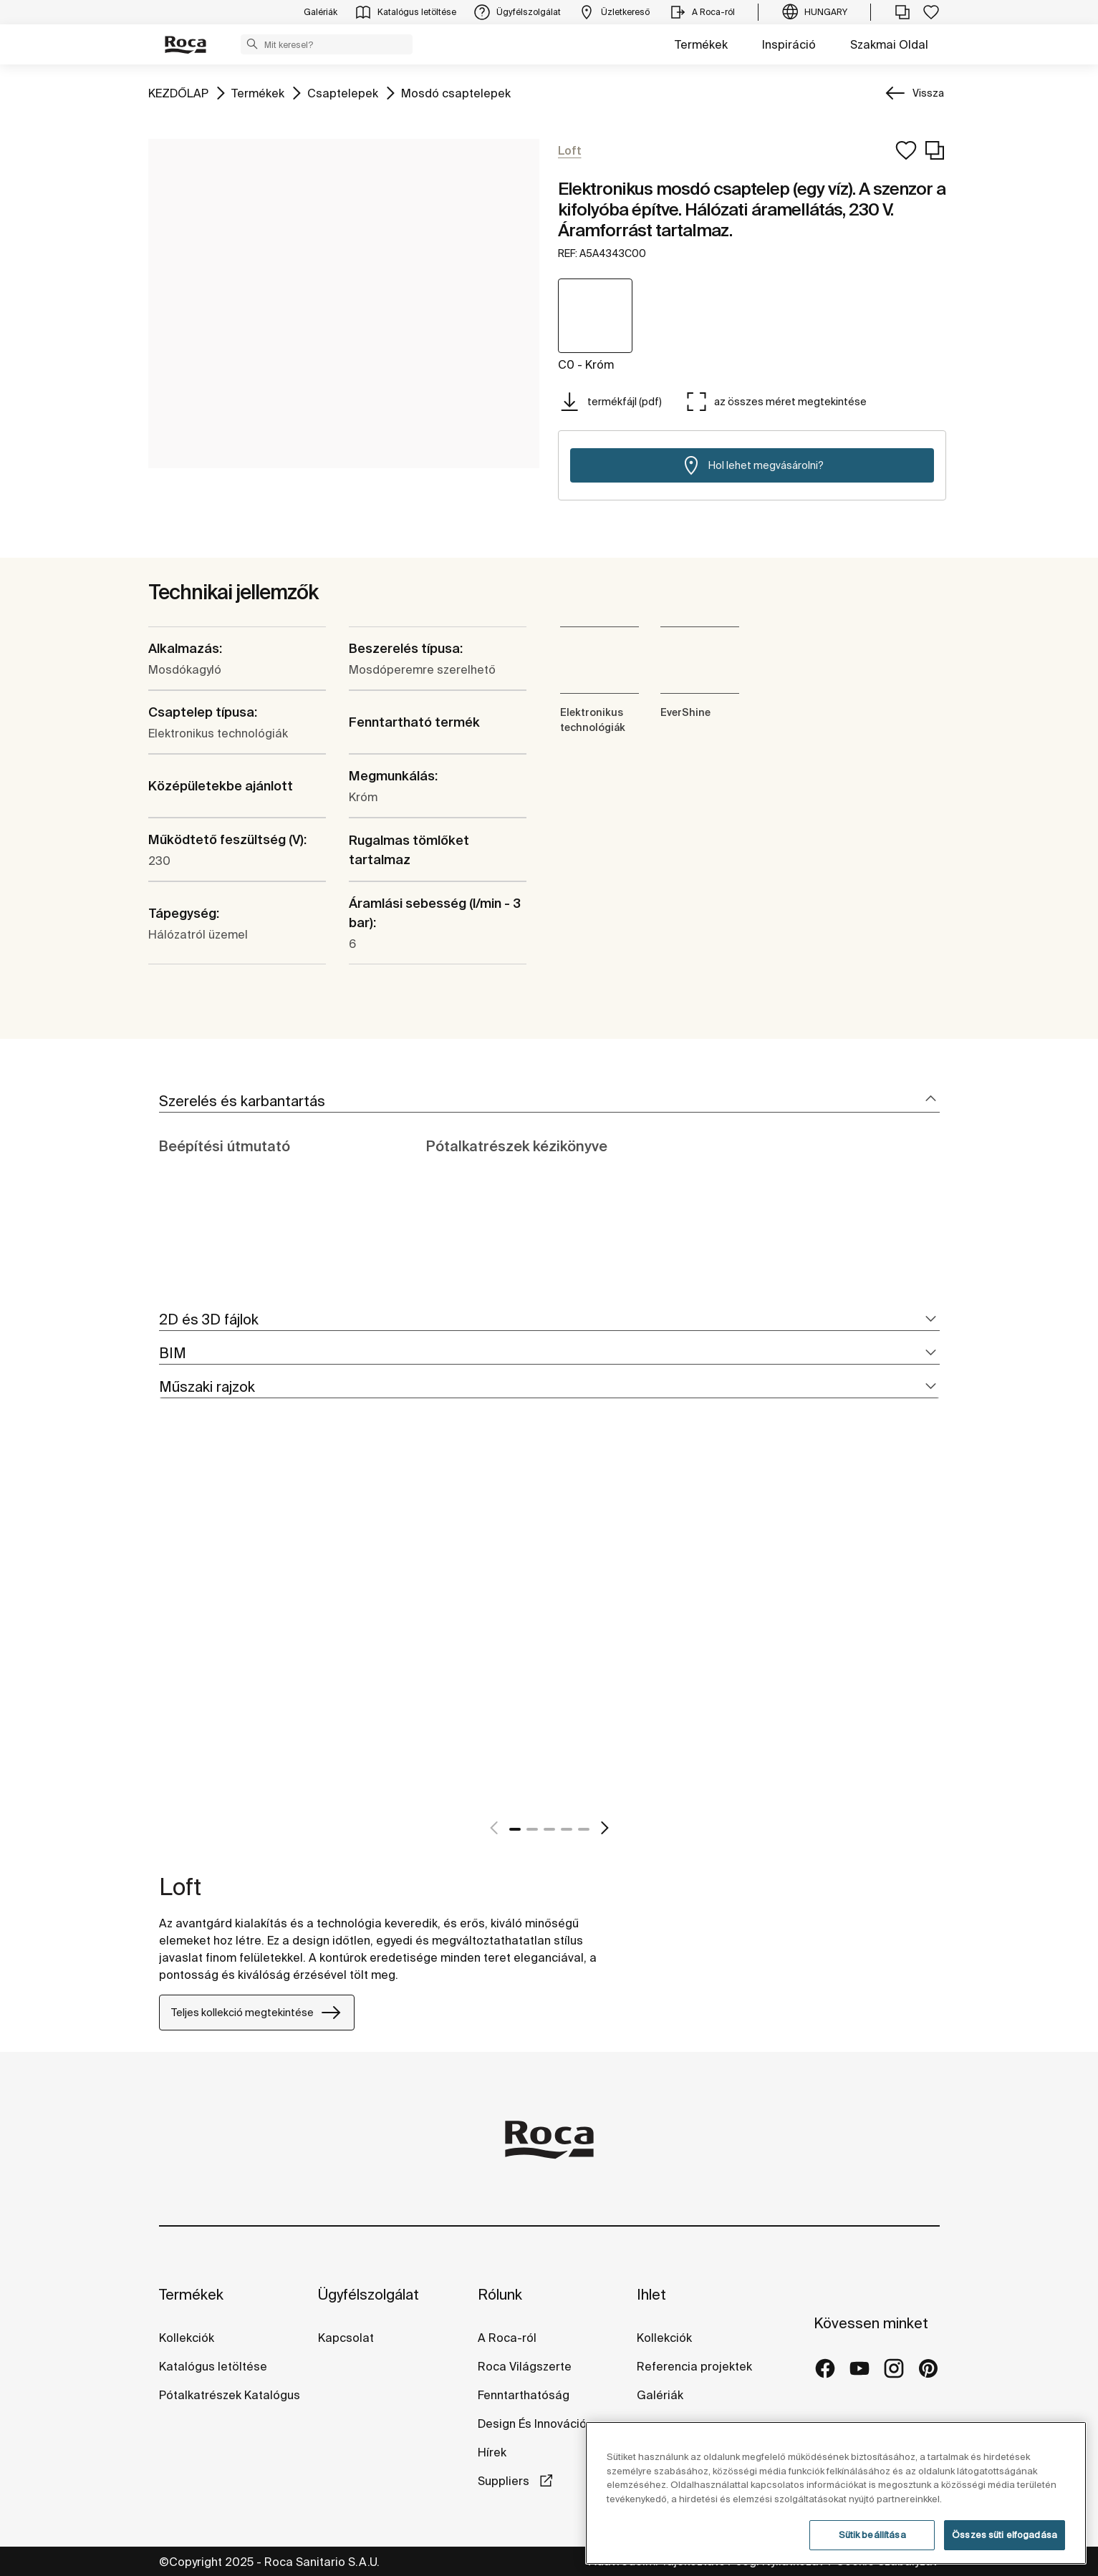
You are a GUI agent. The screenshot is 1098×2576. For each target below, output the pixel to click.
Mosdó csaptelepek (456, 92)
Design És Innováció (532, 2423)
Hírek (492, 2452)
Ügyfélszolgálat (368, 2294)
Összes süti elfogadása (1004, 2534)
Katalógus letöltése (213, 2366)
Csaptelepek (342, 92)
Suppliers (505, 2480)
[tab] (549, 1101)
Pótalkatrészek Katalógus (229, 2394)
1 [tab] (515, 1829)
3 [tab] (549, 1829)
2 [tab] (532, 1829)
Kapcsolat (346, 2337)
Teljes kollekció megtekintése (256, 2012)
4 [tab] (566, 1829)
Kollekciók (186, 2337)
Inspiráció (789, 44)
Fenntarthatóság (523, 2394)
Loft (180, 1886)
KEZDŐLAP (178, 92)
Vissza (928, 93)
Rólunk (500, 2294)
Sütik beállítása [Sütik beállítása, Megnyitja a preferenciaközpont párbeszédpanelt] (872, 2534)
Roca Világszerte (525, 2366)
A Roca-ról (507, 2337)
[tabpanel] (164, 1633)
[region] (836, 2493)
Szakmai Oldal (889, 44)
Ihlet (651, 2294)
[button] (252, 44)
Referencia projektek (694, 2366)
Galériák (660, 2394)
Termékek (701, 44)
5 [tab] (583, 1829)
